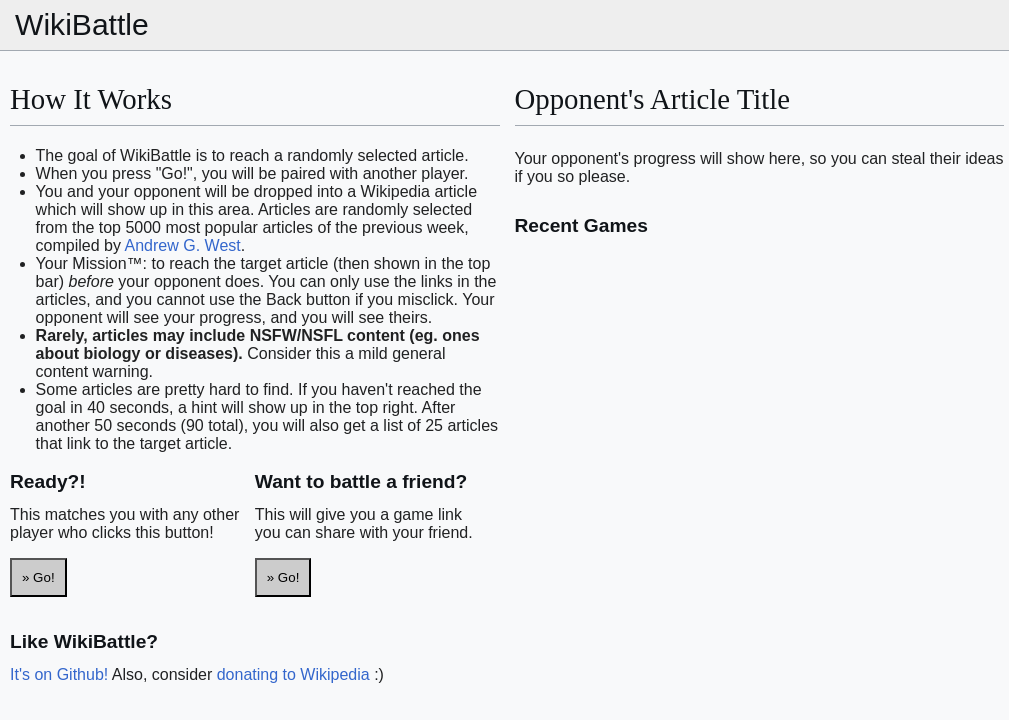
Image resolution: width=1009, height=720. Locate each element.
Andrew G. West (183, 245)
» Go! (38, 577)
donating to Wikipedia (293, 674)
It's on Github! (59, 674)
